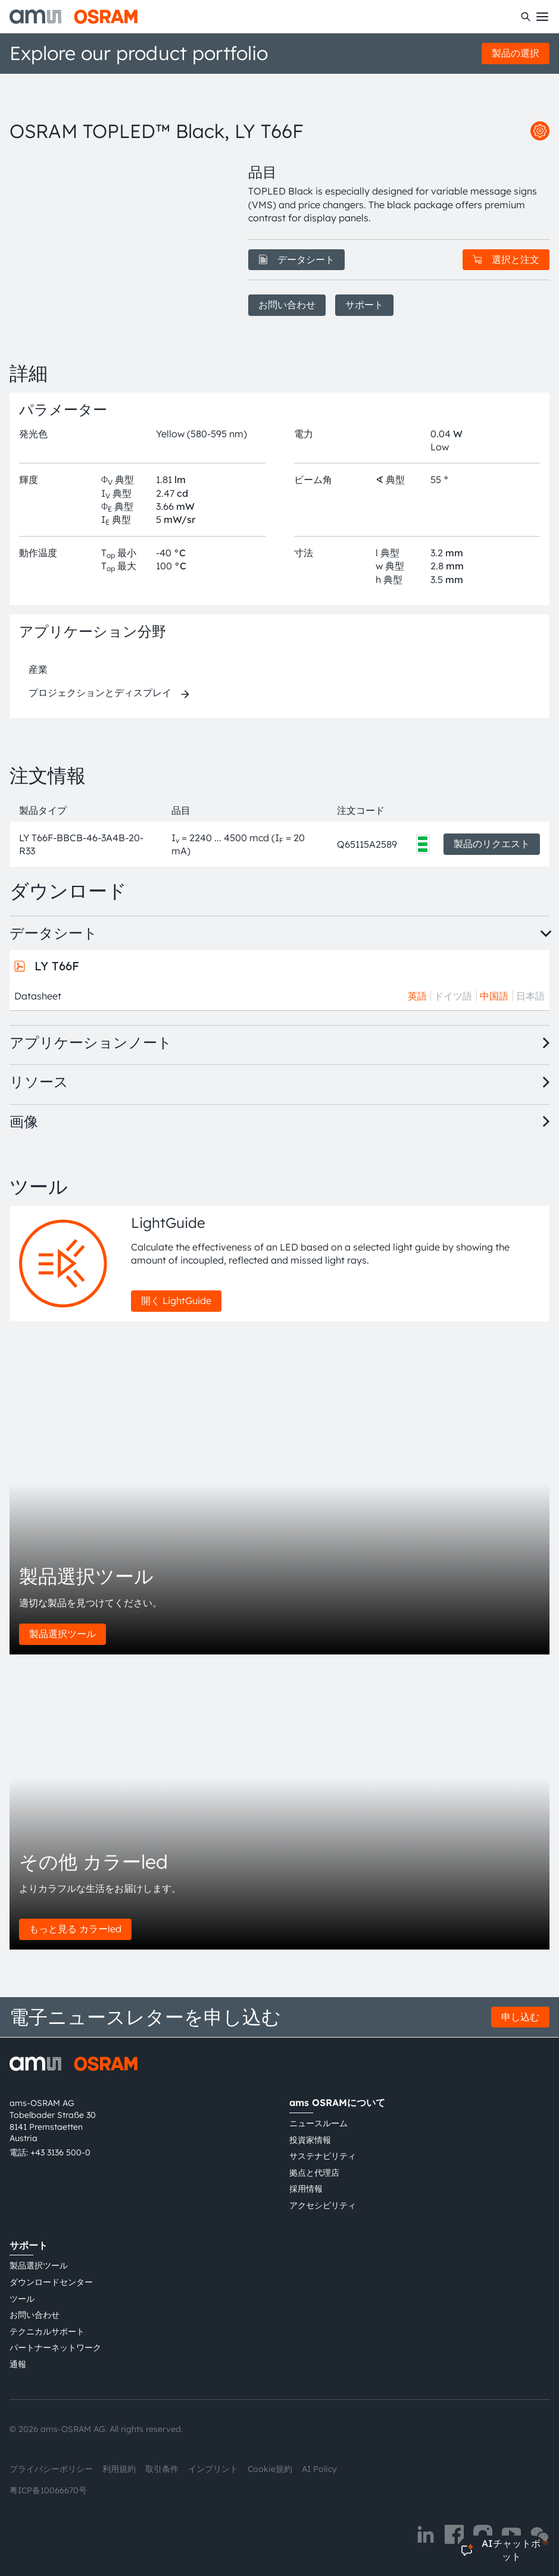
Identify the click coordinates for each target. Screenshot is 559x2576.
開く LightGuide (176, 1300)
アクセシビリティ (322, 2205)
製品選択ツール (62, 1634)
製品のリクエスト (492, 844)
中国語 (494, 996)
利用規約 (119, 2469)
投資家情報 (310, 2140)
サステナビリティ (322, 2156)
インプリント (213, 2469)
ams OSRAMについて (337, 2102)
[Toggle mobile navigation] (542, 16)
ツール (22, 2298)
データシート (296, 259)
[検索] (525, 16)
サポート (364, 305)
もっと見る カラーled (75, 1929)
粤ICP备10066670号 (48, 2490)
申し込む (520, 2017)
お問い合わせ (287, 305)
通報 (18, 2364)
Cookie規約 (270, 2469)
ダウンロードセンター (51, 2282)
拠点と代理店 (314, 2172)
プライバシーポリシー (51, 2469)
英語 (417, 996)
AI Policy (319, 2469)
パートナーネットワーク (55, 2347)
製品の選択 (515, 53)
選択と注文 (506, 259)
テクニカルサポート (47, 2331)
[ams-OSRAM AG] (74, 17)
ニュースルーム (318, 2123)
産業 (38, 669)
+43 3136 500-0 (60, 2152)
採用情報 (306, 2188)
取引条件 (162, 2469)
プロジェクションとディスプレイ (100, 692)
